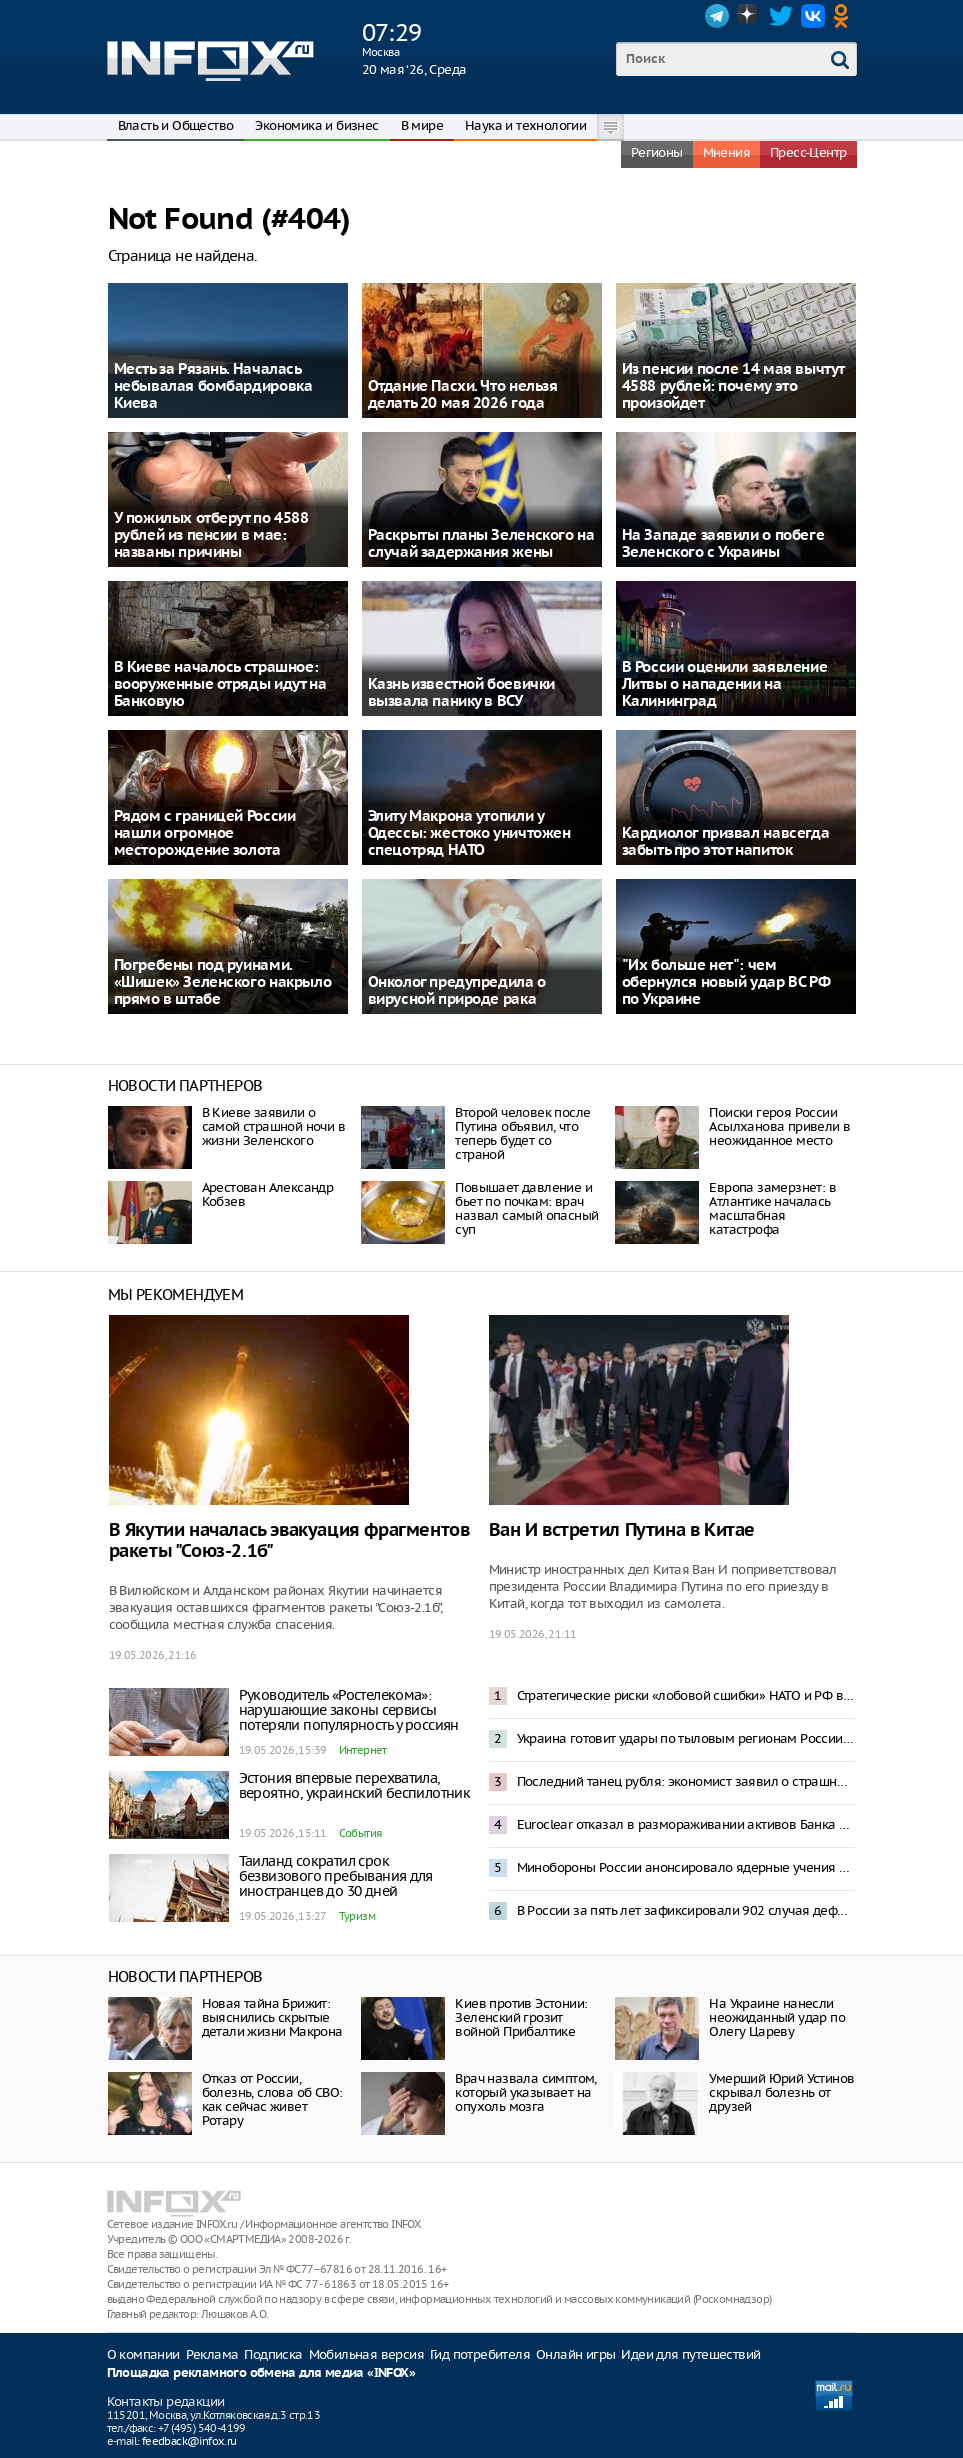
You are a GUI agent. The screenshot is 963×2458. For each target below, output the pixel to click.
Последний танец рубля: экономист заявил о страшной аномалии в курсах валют (686, 1781)
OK (845, 16)
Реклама (212, 2354)
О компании (143, 2354)
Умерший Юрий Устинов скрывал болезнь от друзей (781, 2092)
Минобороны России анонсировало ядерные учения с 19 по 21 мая (686, 1867)
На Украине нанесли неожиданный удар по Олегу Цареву (777, 2017)
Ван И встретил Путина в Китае (622, 1530)
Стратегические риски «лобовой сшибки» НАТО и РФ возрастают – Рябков (686, 1695)
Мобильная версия (366, 2354)
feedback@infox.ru (189, 2441)
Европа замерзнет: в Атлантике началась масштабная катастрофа (772, 1208)
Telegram (717, 16)
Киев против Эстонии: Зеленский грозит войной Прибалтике (521, 2017)
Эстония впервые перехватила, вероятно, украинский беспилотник (355, 1785)
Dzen (749, 16)
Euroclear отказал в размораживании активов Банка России (686, 1824)
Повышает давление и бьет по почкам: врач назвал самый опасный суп (526, 1208)
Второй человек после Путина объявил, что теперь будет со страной (522, 1133)
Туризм (357, 1916)
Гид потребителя (480, 2354)
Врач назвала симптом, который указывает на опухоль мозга (525, 2092)
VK (813, 16)
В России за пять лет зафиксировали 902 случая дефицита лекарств (686, 1910)
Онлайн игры (575, 2354)
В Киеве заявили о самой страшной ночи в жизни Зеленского (273, 1126)
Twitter (781, 16)
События (360, 1833)
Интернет (363, 1750)
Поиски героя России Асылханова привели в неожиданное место (779, 1126)
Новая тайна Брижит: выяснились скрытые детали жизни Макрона (272, 2017)
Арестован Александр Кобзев (268, 1194)
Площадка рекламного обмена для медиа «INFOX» (261, 2373)
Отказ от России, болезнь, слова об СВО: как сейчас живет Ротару (272, 2099)
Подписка (273, 2354)
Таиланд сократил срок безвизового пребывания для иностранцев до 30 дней (336, 1876)
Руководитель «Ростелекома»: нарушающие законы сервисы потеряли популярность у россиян (349, 1710)
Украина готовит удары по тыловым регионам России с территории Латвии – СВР (686, 1738)
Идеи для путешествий (690, 2354)
